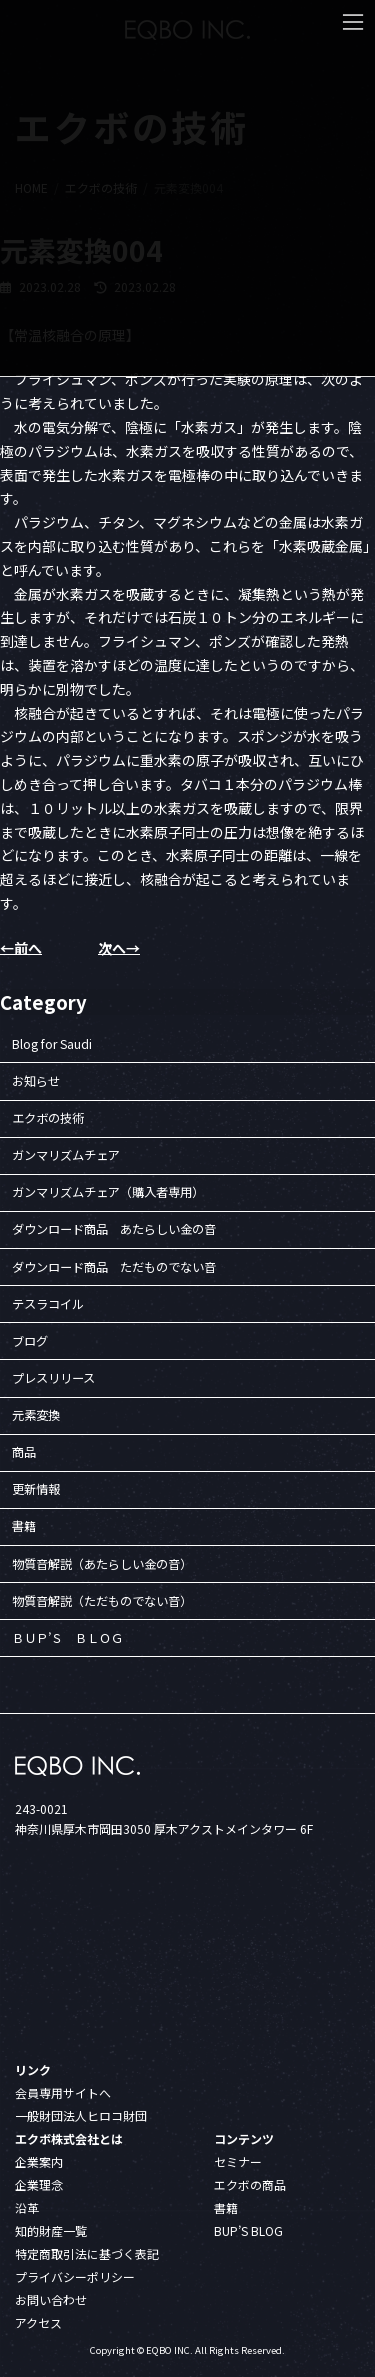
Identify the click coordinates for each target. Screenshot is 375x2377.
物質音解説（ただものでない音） (102, 1600)
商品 (24, 1452)
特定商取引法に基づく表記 (87, 2253)
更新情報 (36, 1489)
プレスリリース (53, 1377)
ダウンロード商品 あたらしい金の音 (114, 1229)
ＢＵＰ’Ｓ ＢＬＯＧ (67, 1637)
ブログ (30, 1340)
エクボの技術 (48, 1118)
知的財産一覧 (51, 2230)
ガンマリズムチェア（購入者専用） (108, 1192)
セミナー (238, 2161)
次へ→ (119, 948)
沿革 (27, 2207)
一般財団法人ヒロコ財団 (81, 2115)
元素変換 (36, 1415)
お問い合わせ (51, 2299)
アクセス (38, 2322)
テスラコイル (48, 1303)
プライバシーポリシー (75, 2276)
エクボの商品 (250, 2184)
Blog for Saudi (52, 1043)
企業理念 (39, 2184)
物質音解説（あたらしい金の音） (102, 1563)
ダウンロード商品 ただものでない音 (114, 1266)
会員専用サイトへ (63, 2092)
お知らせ (36, 1080)
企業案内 (39, 2161)
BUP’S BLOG (248, 2230)
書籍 (24, 1526)
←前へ (21, 948)
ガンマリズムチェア (66, 1155)
